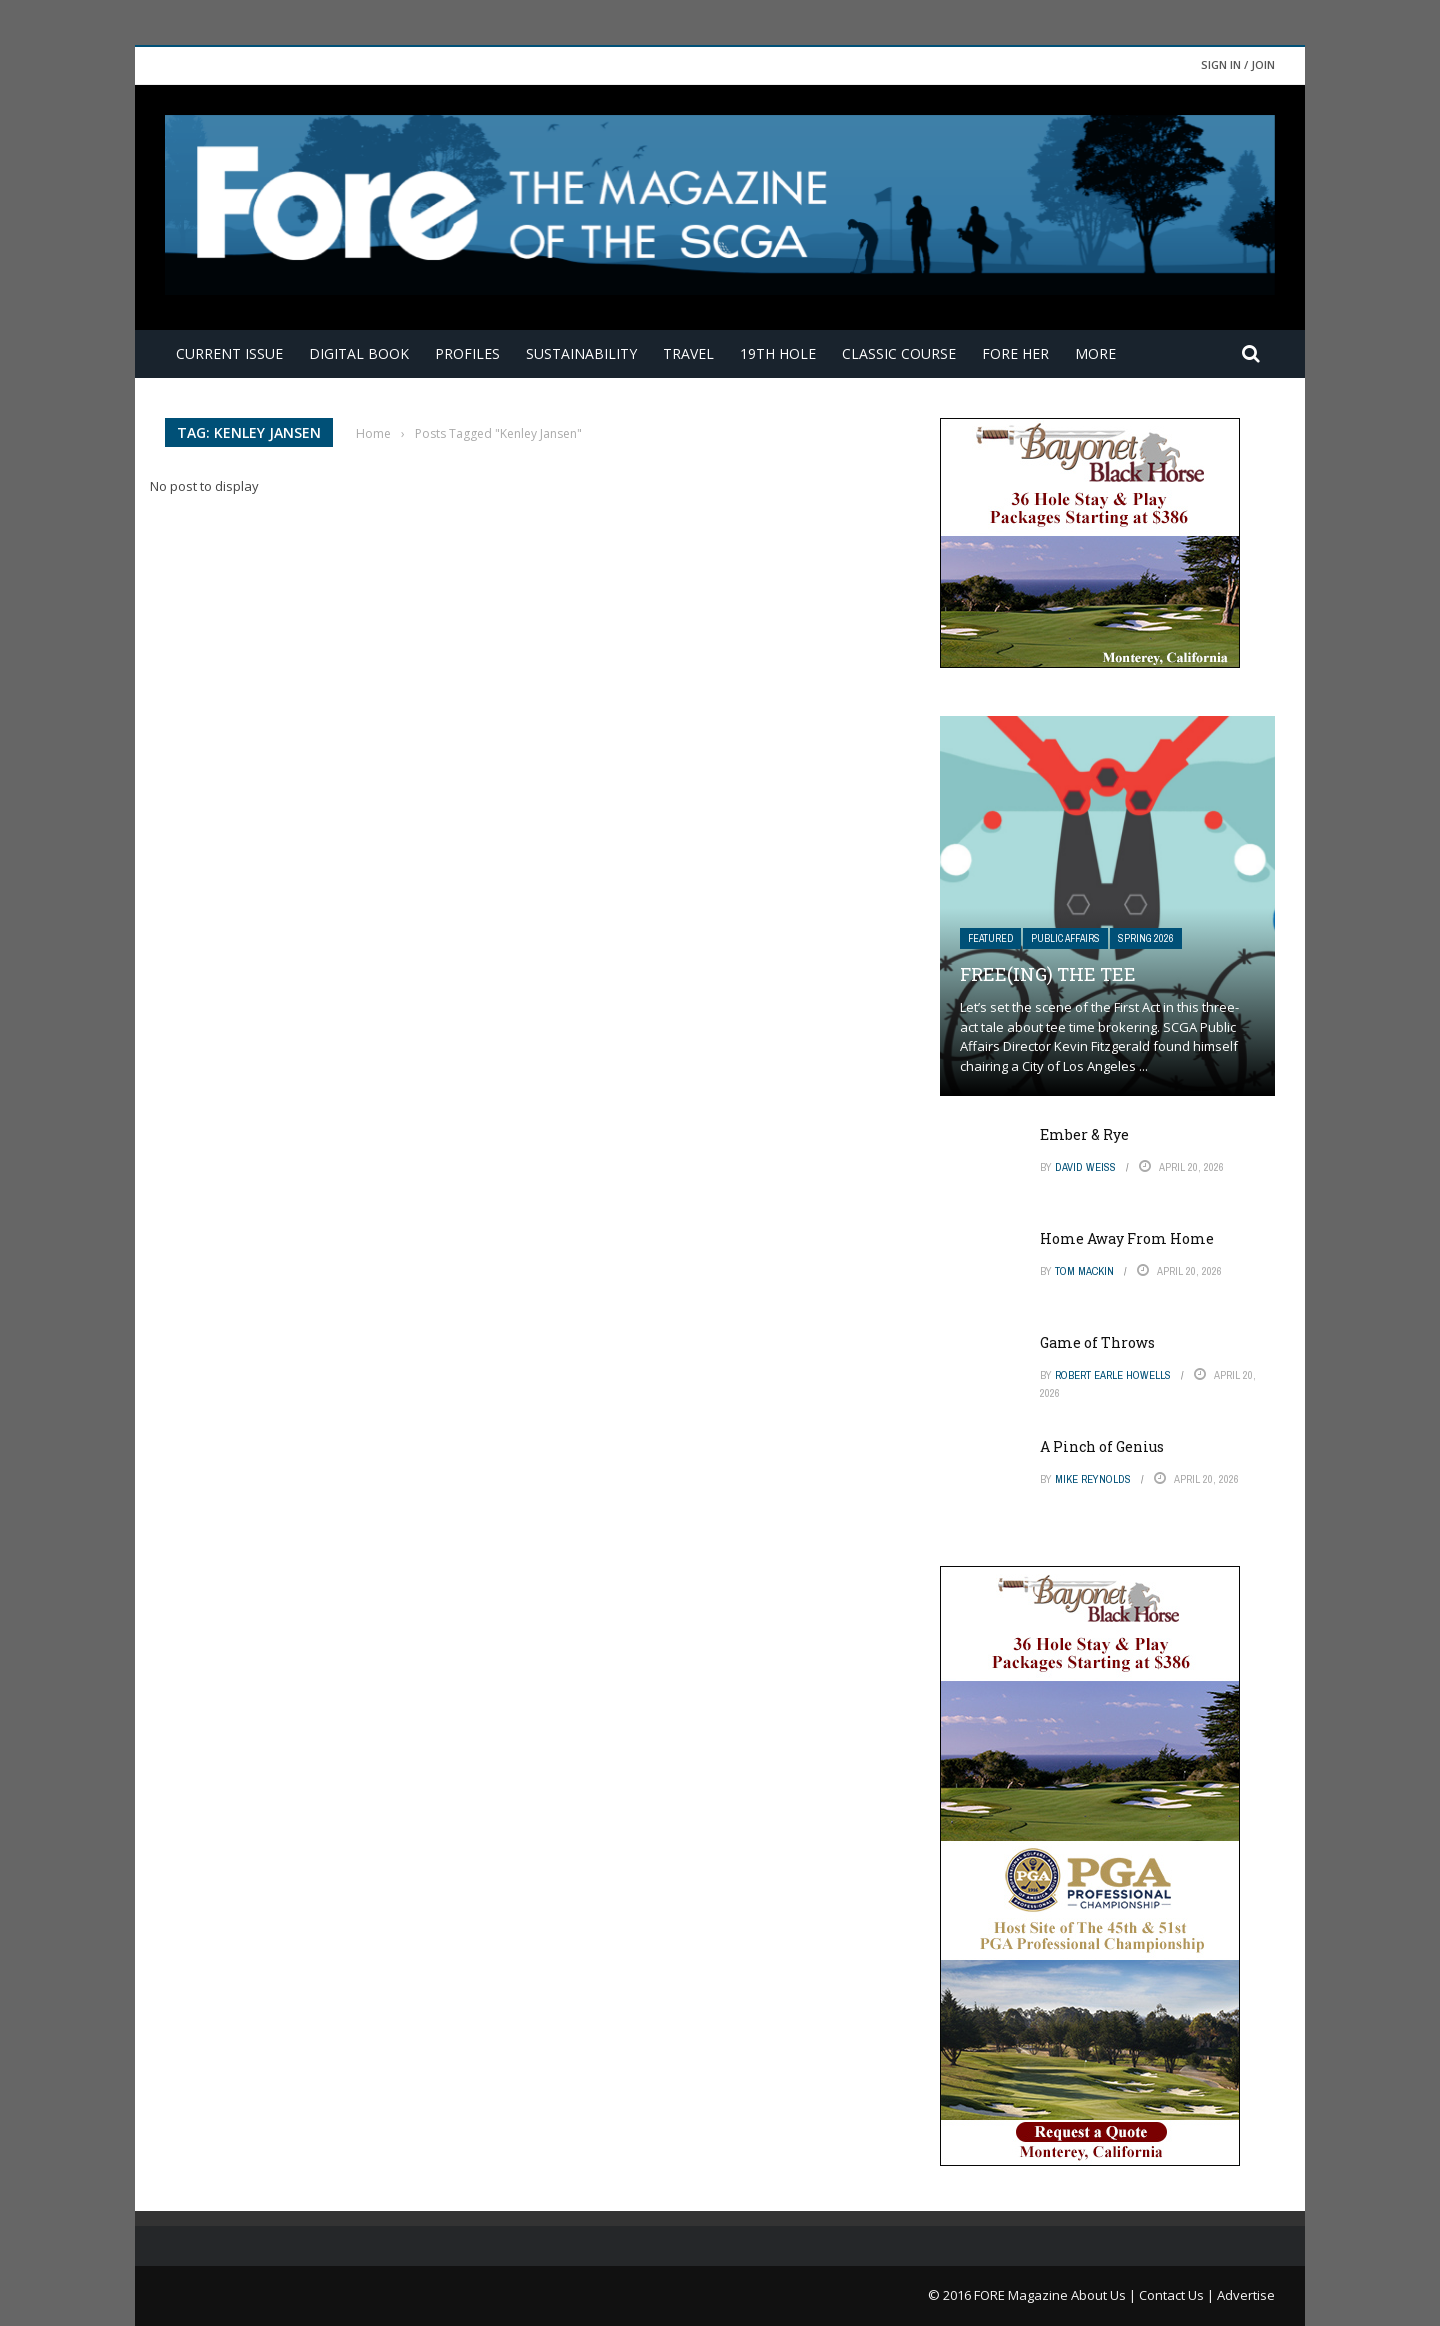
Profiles (467, 353)
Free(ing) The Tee (1048, 974)
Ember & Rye (1084, 1134)
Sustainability (581, 353)
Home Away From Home (1127, 1238)
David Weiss (1085, 1167)
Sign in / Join (1238, 64)
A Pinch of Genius (1102, 1446)
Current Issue (229, 353)
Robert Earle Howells (1113, 1375)
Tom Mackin (1084, 1271)
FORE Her (1015, 353)
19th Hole (778, 353)
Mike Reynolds (1093, 1479)
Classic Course (899, 353)
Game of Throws (1097, 1342)
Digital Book (359, 353)
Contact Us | (1178, 2295)
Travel (688, 353)
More (1095, 353)
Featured (990, 938)
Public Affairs (1065, 938)
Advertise (1246, 2295)
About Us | (1105, 2295)
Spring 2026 (1146, 938)
